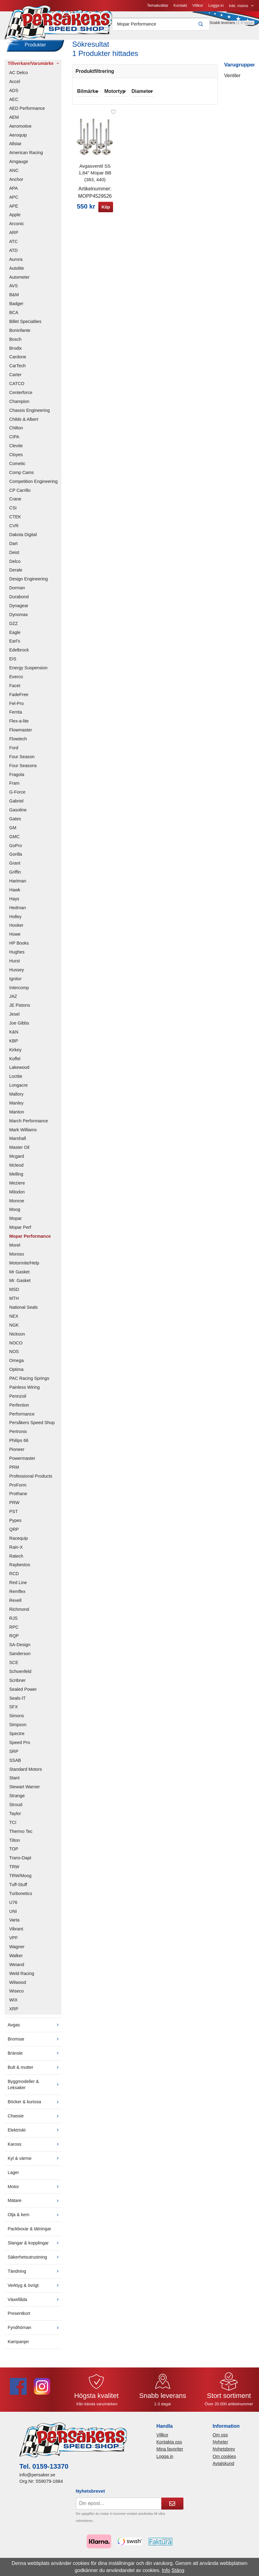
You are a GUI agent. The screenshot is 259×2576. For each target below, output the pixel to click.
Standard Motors (25, 1773)
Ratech (16, 1560)
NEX (13, 1320)
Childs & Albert (23, 423)
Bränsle (34, 2057)
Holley (15, 920)
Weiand (16, 1968)
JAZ (13, 1000)
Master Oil (19, 1151)
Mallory (16, 1098)
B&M (14, 299)
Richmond (19, 1613)
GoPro (15, 849)
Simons (16, 1720)
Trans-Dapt (20, 1862)
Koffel (15, 1062)
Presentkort (19, 2317)
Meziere (17, 1187)
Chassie (34, 2120)
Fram (14, 787)
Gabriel (16, 805)
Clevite (16, 450)
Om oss (220, 2439)
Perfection (19, 1409)
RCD (14, 1577)
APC (13, 201)
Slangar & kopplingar (34, 2247)
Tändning (34, 2275)
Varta (14, 1924)
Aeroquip (18, 139)
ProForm (17, 1489)
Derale (15, 574)
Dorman (17, 592)
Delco (15, 565)
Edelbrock (19, 654)
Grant (14, 867)
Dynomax (18, 618)
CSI (13, 512)
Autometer (19, 281)
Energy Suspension (28, 672)
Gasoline (18, 814)
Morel (14, 1249)
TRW (14, 1871)
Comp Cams (21, 476)
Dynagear (18, 609)
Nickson (17, 1338)
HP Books (19, 947)
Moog (14, 1213)
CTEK (15, 521)
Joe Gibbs (19, 1027)
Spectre (17, 1737)
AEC (13, 103)
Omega (16, 1364)
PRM (14, 1471)
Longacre (18, 1089)
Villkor (134, 7)
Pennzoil (17, 1400)
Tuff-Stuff (18, 1888)
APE (13, 210)
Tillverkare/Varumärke (34, 67)
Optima (16, 1373)
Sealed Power (23, 1693)
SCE (13, 1666)
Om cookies (224, 2460)
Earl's (14, 645)
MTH (14, 1302)
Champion (19, 405)
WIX (13, 2004)
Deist (14, 556)
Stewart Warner (24, 1791)
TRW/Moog (20, 1879)
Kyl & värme (34, 2162)
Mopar (15, 1222)
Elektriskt (34, 2134)
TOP (13, 1853)
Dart (13, 547)
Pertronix (18, 1435)
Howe (15, 938)
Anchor (16, 183)
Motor (34, 2190)
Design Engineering (28, 583)
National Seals (23, 1311)
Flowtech (18, 743)
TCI (12, 1826)
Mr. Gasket (20, 1284)
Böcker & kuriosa (34, 2106)
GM (12, 832)
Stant (14, 1782)
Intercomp (19, 991)
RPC (13, 1631)
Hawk (14, 894)
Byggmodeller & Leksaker (34, 2088)
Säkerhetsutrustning (34, 2261)
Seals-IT (17, 1702)
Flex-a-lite (19, 725)
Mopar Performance (30, 1240)
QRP (14, 1533)
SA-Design (19, 1648)
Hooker (16, 929)
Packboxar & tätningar (29, 2233)
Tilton (14, 1844)
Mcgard (16, 1160)
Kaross (34, 2148)
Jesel (14, 1018)
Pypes (15, 1524)
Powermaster (22, 1462)
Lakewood (19, 1071)
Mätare (34, 2204)
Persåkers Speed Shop (32, 1426)
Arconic (16, 227)
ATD (13, 254)
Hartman (17, 885)
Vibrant (16, 1933)
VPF (13, 1942)
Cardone (17, 361)
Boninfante (19, 334)
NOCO (15, 1346)
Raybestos (19, 1569)
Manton (16, 1116)
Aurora (15, 263)
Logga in (153, 7)
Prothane (18, 1497)
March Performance (28, 1124)
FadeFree (18, 698)
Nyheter (220, 2446)
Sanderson (20, 1657)
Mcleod (16, 1169)
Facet (14, 689)
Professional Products (30, 1480)
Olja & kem (34, 2218)
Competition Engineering (33, 485)
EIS (12, 663)
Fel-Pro (16, 707)
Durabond (19, 601)
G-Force (17, 796)
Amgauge (18, 165)
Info (166, 2570)
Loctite (15, 1080)
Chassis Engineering (29, 414)
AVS (13, 290)
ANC (13, 174)
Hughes (17, 956)
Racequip (18, 1542)
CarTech (17, 370)
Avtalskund (223, 2467)
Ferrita (15, 716)
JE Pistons (19, 1009)
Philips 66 (18, 1444)
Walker (16, 1959)
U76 (13, 1906)
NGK (14, 1329)
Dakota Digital (23, 538)
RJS (13, 1622)
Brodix (15, 352)
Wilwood (17, 1986)
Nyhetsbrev (224, 2453)
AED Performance (27, 112)
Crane (15, 503)
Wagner (17, 1951)
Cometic (17, 467)
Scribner (17, 1684)
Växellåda (34, 2303)
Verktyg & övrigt (34, 2289)
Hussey (16, 974)
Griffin (15, 876)
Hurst (14, 965)
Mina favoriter (169, 2453)
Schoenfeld (20, 1675)
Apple (15, 219)
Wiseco (16, 1995)
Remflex (17, 1595)
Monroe (16, 1204)
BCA (13, 316)
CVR (13, 530)
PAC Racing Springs (29, 1382)
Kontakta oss (169, 2446)
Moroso (16, 1258)
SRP (13, 1755)
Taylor (15, 1817)
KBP (13, 1045)
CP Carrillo (19, 494)
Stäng (177, 2570)
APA (13, 192)
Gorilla (15, 858)
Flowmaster (20, 734)
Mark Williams (23, 1133)
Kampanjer (18, 2345)
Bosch (15, 343)
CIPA (14, 441)
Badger (16, 307)
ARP (13, 236)
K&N (13, 1036)
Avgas (34, 2029)
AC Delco (18, 76)
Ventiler (232, 79)
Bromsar (34, 2043)
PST (13, 1515)
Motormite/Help (24, 1266)
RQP (14, 1640)
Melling (16, 1178)
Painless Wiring (24, 1391)
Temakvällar (94, 7)
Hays (14, 903)
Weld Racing (21, 1977)
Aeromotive (20, 130)
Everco (16, 681)
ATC (13, 245)
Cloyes (16, 458)
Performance (21, 1417)
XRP (13, 2013)
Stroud (15, 1808)
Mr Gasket (19, 1275)
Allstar (15, 147)
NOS (14, 1355)
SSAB (15, 1764)
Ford (13, 752)
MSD (14, 1293)
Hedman (17, 911)
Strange (17, 1800)
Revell (15, 1604)
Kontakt (117, 7)
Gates (15, 823)
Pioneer (17, 1453)
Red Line (18, 1586)
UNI (13, 1915)
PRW (14, 1506)
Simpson (17, 1728)
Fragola (16, 778)
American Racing (26, 156)
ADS (13, 94)
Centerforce (20, 396)
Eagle (15, 636)
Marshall (17, 1142)
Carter (15, 378)
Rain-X (16, 1551)
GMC (14, 840)
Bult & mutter (34, 2071)
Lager (13, 2176)
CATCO (16, 387)
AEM (14, 121)
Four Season (21, 760)
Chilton (16, 432)
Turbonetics (20, 1897)
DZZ (13, 627)
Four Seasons (23, 769)
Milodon (17, 1195)
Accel (14, 85)
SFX (13, 1711)
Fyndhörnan (34, 2331)
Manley (16, 1107)
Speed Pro (19, 1746)
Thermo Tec (21, 1835)
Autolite (16, 272)
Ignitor (15, 982)
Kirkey (15, 1053)
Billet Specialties (25, 325)
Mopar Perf (20, 1231)
